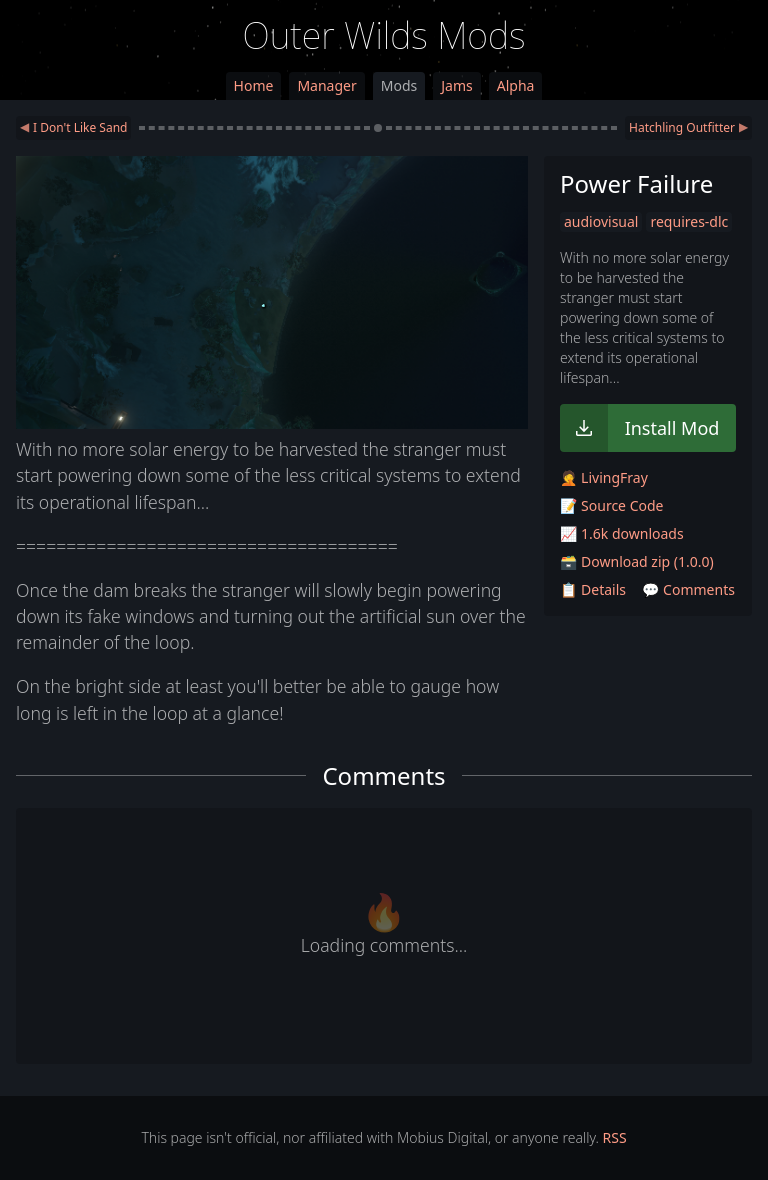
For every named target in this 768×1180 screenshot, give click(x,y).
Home (254, 85)
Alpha (516, 85)
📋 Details (593, 589)
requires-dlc (689, 221)
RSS (615, 1137)
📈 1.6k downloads (622, 533)
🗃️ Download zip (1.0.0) (637, 561)
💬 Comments (688, 589)
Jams (456, 85)
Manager (326, 85)
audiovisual (601, 221)
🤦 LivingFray (604, 477)
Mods (399, 85)
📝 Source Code (611, 505)
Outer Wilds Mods (384, 35)
